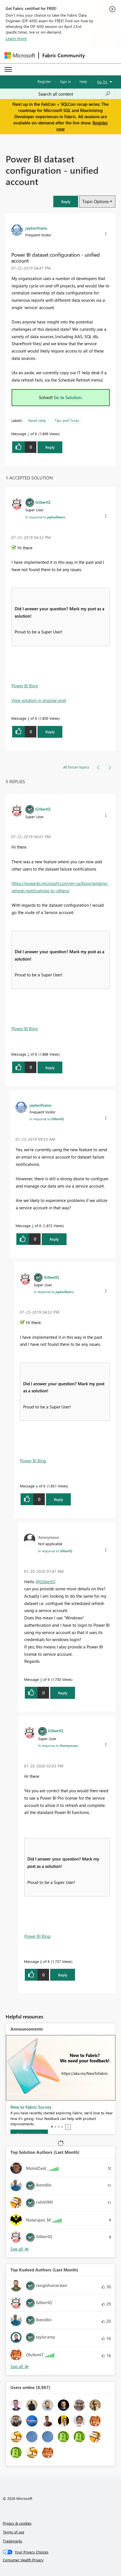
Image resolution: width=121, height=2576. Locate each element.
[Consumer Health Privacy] (60, 2560)
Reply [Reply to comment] (50, 731)
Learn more (16, 38)
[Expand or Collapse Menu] (8, 69)
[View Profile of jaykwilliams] (36, 228)
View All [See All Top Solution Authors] (19, 2249)
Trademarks (12, 2540)
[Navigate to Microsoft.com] (20, 55)
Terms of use (13, 2531)
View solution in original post (39, 700)
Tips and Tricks (67, 420)
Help (83, 81)
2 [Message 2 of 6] (28, 1054)
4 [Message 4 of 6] (28, 718)
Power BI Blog (25, 685)
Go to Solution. (68, 397)
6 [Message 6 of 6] (41, 1961)
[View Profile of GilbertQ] (42, 502)
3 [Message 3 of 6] (33, 1225)
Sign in (65, 81)
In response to (45, 517)
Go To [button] (102, 81)
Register (44, 81)
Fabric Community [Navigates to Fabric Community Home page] (63, 55)
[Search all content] (74, 94)
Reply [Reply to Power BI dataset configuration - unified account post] (50, 447)
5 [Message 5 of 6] (41, 1679)
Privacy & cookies (17, 2523)
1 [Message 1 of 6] (28, 433)
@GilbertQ (45, 1581)
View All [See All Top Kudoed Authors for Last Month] (19, 2366)
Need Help (37, 420)
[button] (65, 201)
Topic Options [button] (95, 201)
